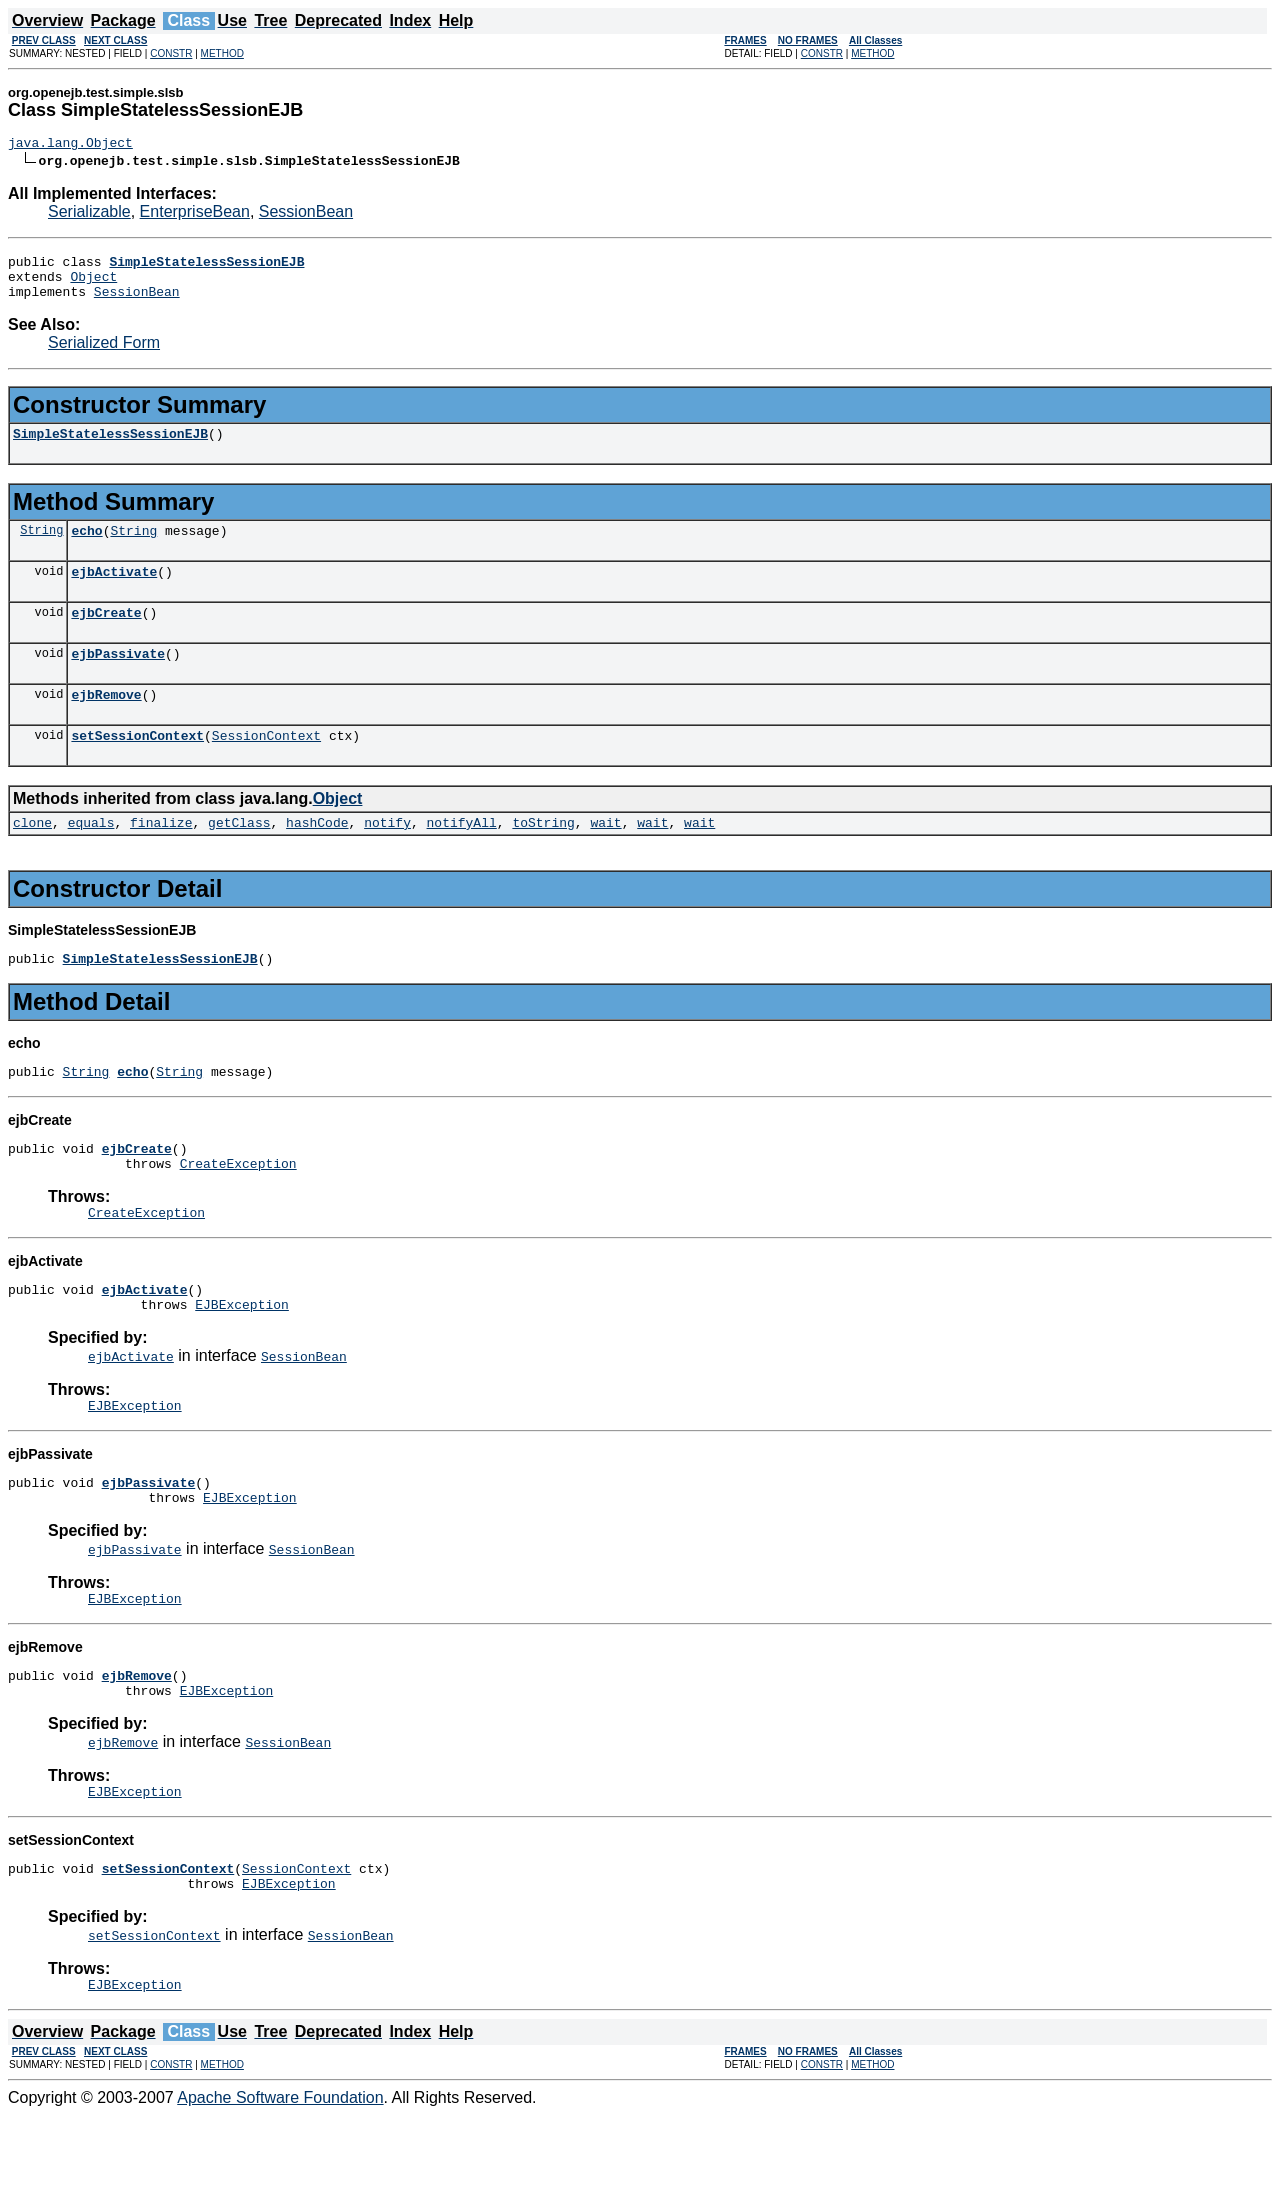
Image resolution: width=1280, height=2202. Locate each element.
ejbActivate (114, 592)
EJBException (242, 1361)
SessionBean (306, 214)
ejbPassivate (118, 680)
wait (605, 858)
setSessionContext (137, 768)
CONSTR (171, 53)
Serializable (89, 214)
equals (91, 858)
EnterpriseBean (195, 214)
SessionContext (266, 768)
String (41, 547)
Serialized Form (104, 354)
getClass (239, 858)
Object (93, 285)
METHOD (222, 53)
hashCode (317, 858)
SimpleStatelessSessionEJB (110, 448)
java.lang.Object (70, 145)
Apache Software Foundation (280, 2184)
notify (387, 858)
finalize (161, 858)
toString (543, 858)
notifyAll (462, 858)
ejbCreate (106, 636)
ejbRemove (106, 724)
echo (86, 548)
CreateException (238, 1211)
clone (32, 858)
